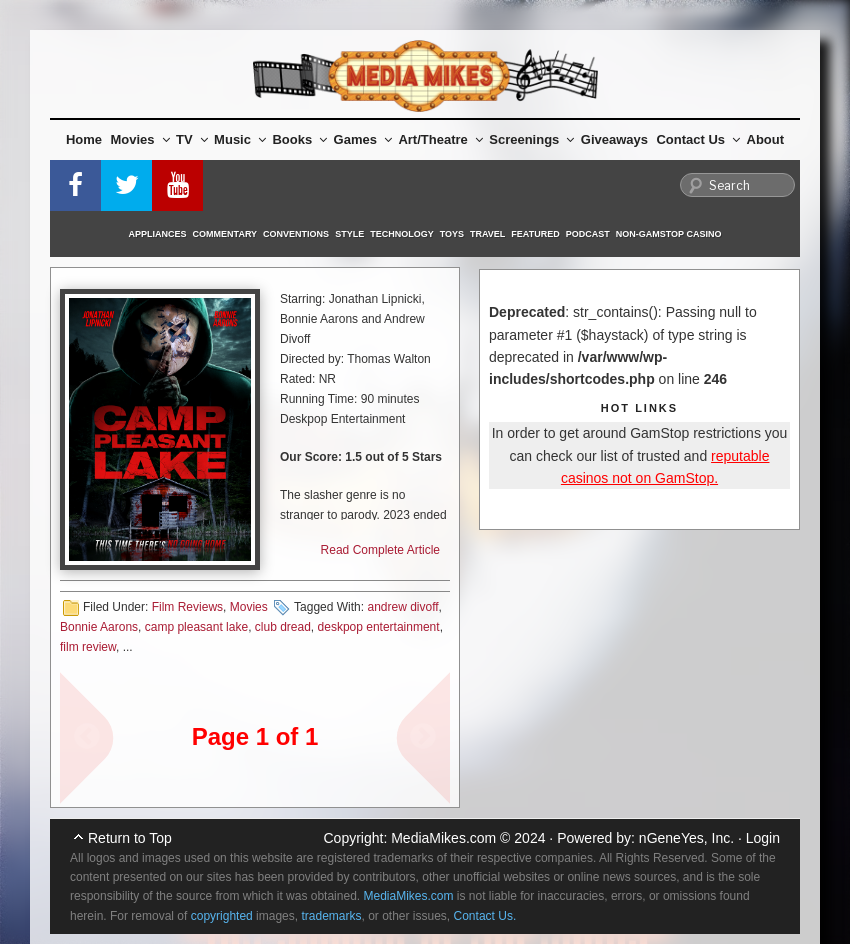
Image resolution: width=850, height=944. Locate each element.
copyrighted (222, 916)
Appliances (158, 234)
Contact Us (698, 139)
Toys (452, 234)
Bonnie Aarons (99, 627)
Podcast (588, 234)
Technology (402, 234)
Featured (535, 234)
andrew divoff (402, 607)
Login (763, 838)
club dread (283, 627)
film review (88, 647)
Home (84, 139)
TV (192, 139)
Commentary (225, 234)
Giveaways (614, 139)
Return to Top (130, 838)
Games (363, 139)
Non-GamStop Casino (669, 234)
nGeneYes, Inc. (686, 838)
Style (349, 234)
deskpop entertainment (379, 627)
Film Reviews (187, 607)
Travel (487, 234)
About (766, 139)
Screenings (531, 139)
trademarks (331, 916)
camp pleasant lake (196, 627)
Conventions (296, 234)
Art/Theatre (440, 139)
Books (299, 139)
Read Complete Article (380, 550)
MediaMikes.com (443, 838)
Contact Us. (485, 916)
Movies (140, 139)
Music (240, 139)
